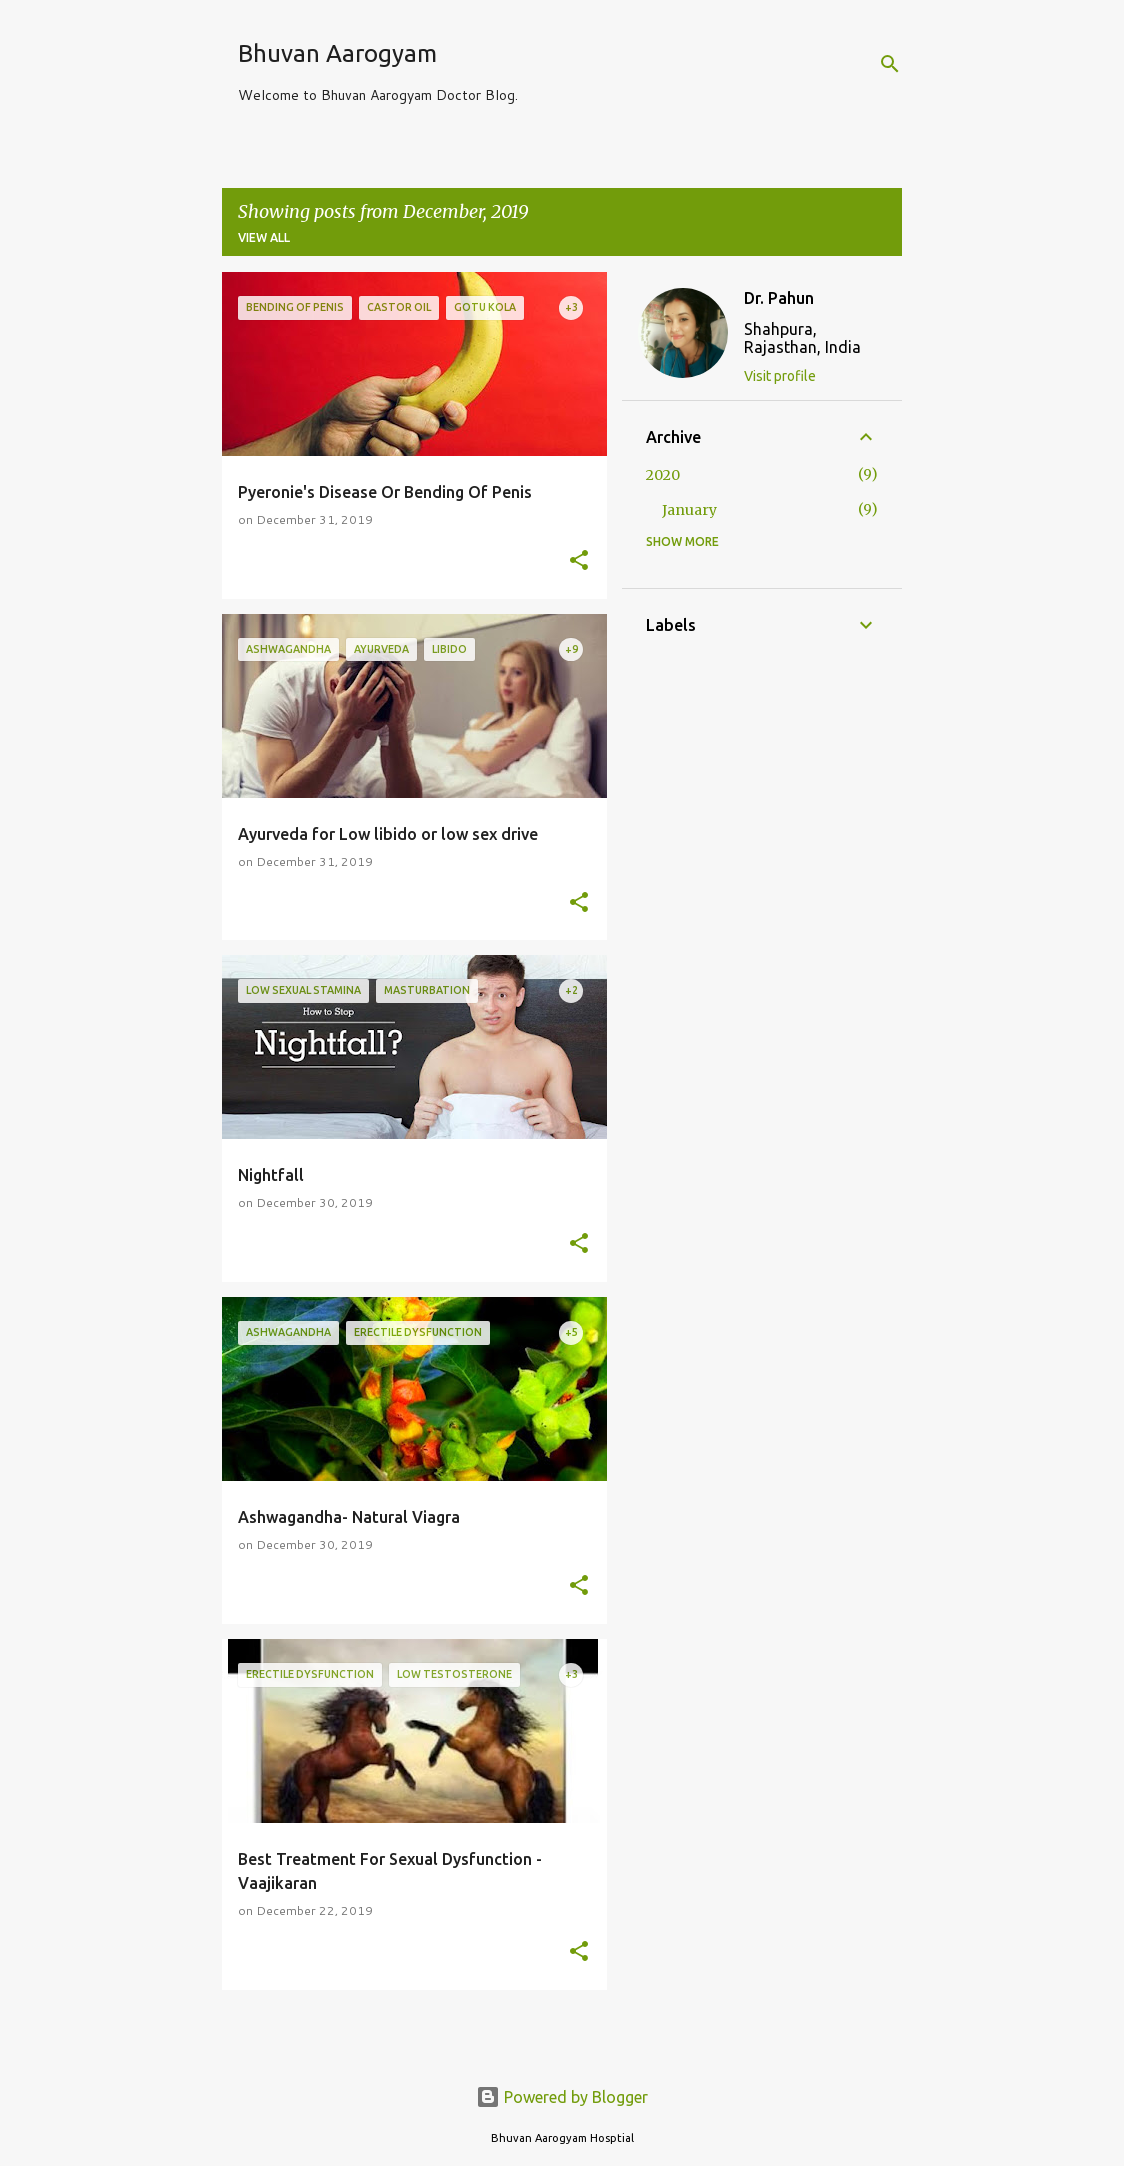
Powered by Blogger (562, 2097)
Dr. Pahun (779, 298)
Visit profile (780, 376)
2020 (663, 475)
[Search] (890, 64)
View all (264, 237)
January (689, 510)
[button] (579, 561)
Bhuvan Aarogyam (337, 53)
